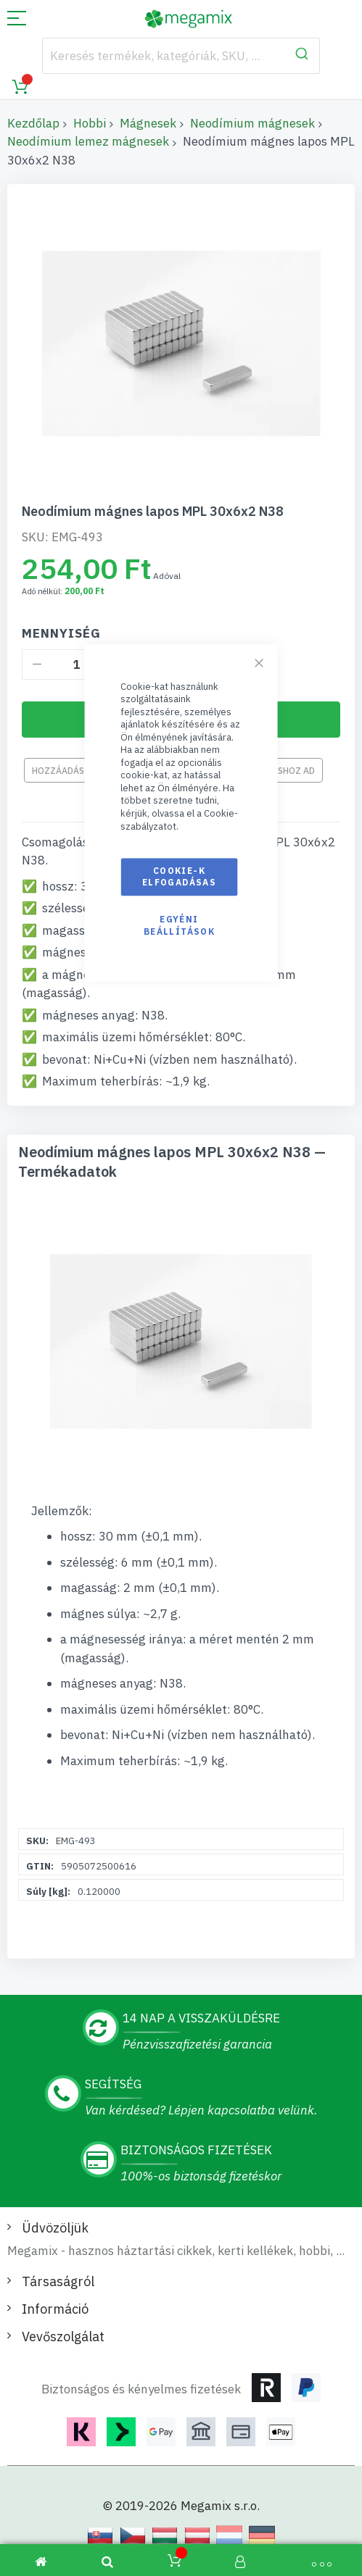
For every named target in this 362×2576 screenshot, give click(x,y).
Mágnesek (148, 123)
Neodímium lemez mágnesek (88, 141)
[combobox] (181, 56)
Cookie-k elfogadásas (179, 876)
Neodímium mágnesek (252, 123)
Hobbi (89, 123)
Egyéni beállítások (179, 925)
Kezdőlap (33, 123)
